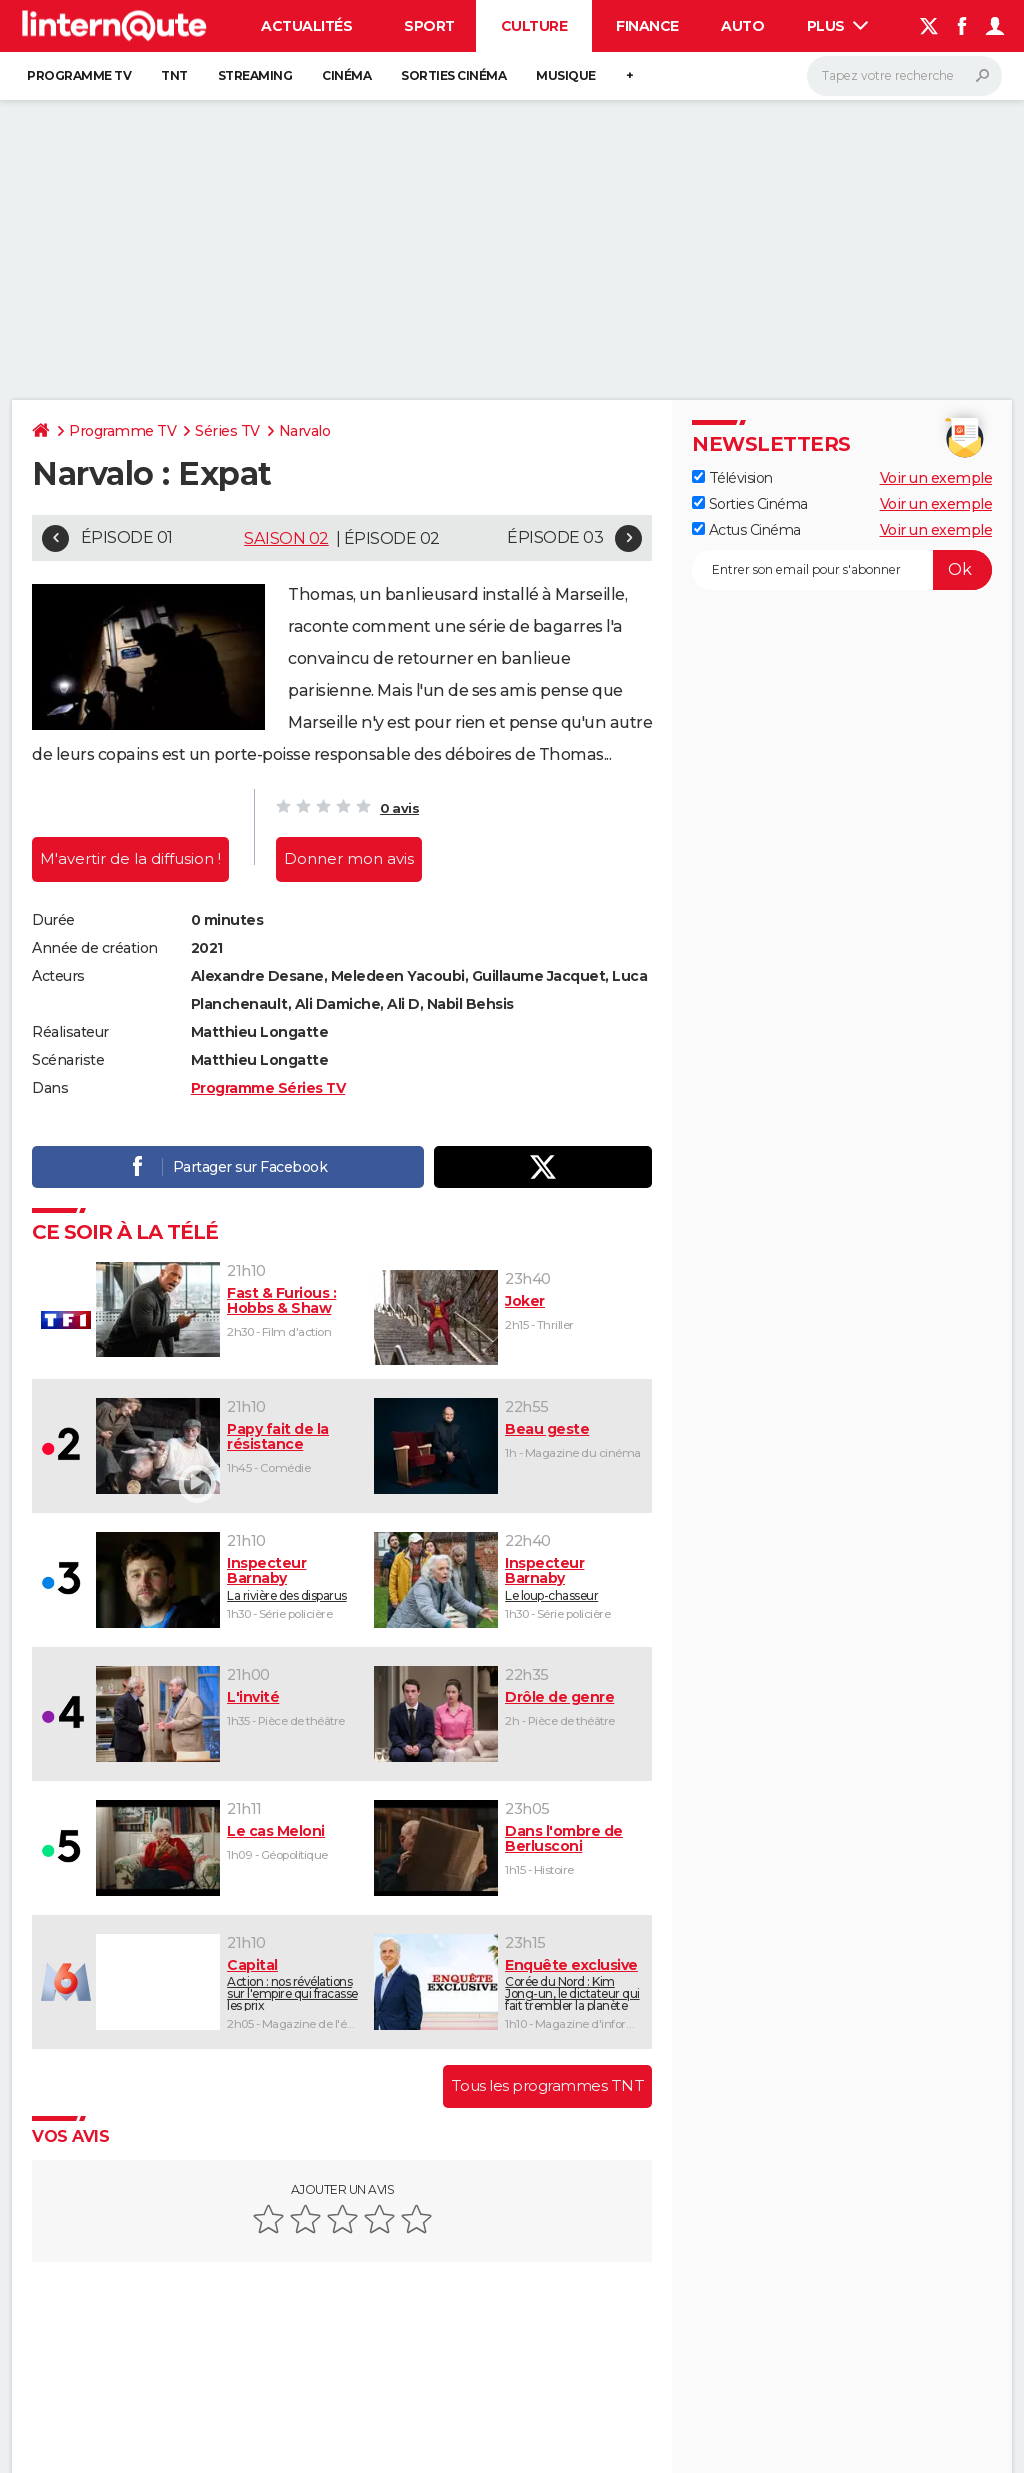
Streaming (255, 75)
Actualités (306, 26)
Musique (566, 75)
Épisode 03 (555, 537)
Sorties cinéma (453, 75)
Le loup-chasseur (574, 1579)
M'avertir (130, 858)
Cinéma (346, 75)
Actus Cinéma (746, 530)
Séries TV (227, 431)
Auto (742, 26)
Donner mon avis (349, 858)
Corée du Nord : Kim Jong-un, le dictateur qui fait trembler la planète (574, 1984)
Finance (647, 26)
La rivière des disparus (293, 1579)
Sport (429, 26)
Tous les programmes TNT (548, 2085)
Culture (534, 26)
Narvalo (305, 431)
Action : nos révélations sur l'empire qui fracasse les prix (293, 1984)
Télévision (732, 478)
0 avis (399, 808)
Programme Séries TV (268, 1088)
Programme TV (79, 75)
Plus (838, 26)
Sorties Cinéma (750, 504)
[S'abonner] (842, 570)
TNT (174, 75)
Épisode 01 (127, 537)
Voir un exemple (936, 478)
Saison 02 (286, 538)
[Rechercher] (904, 76)
